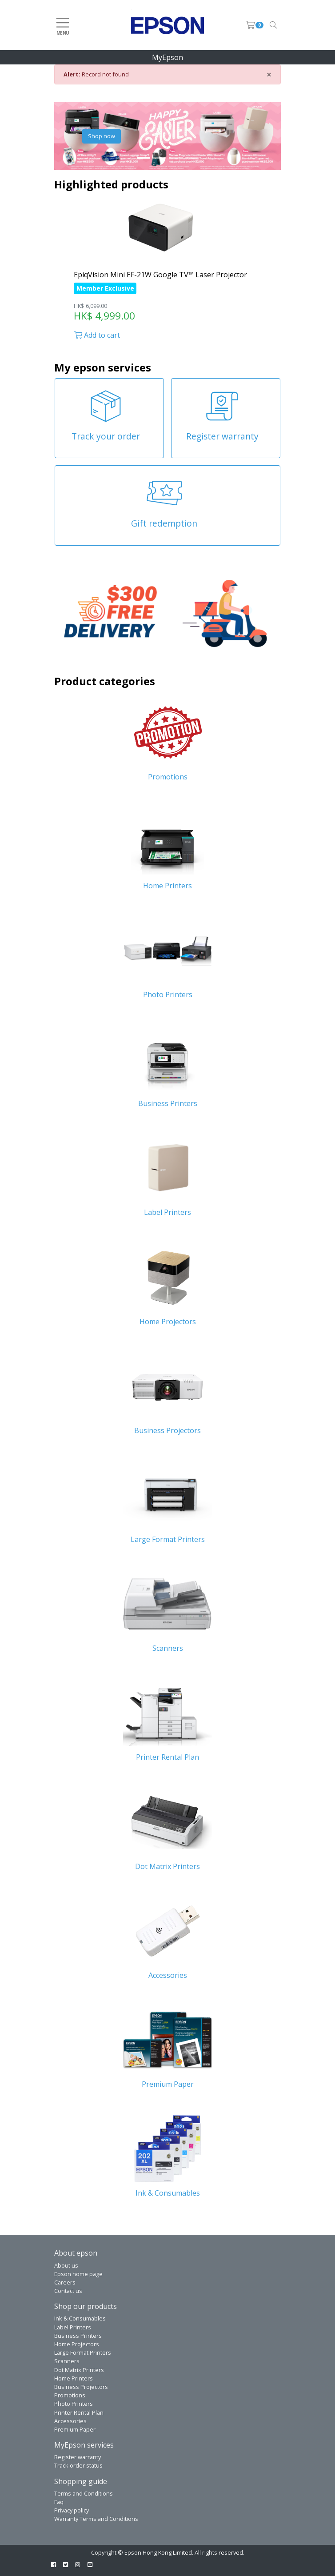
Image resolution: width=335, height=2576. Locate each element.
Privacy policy (71, 2510)
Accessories (70, 2421)
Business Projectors (81, 2387)
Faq (59, 2502)
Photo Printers (73, 2404)
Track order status (78, 2465)
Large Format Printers (82, 2352)
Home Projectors (76, 2344)
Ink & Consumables (80, 2318)
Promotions (69, 2395)
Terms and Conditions (83, 2493)
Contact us (68, 2291)
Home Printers (73, 2378)
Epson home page (78, 2274)
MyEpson (167, 57)
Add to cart (97, 335)
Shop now (101, 136)
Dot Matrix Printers (79, 2370)
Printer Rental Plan (79, 2412)
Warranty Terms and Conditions (96, 2519)
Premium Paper (75, 2429)
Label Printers (72, 2327)
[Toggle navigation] (273, 25)
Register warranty (77, 2457)
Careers (65, 2282)
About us (66, 2265)
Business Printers (78, 2336)
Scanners (67, 2361)
